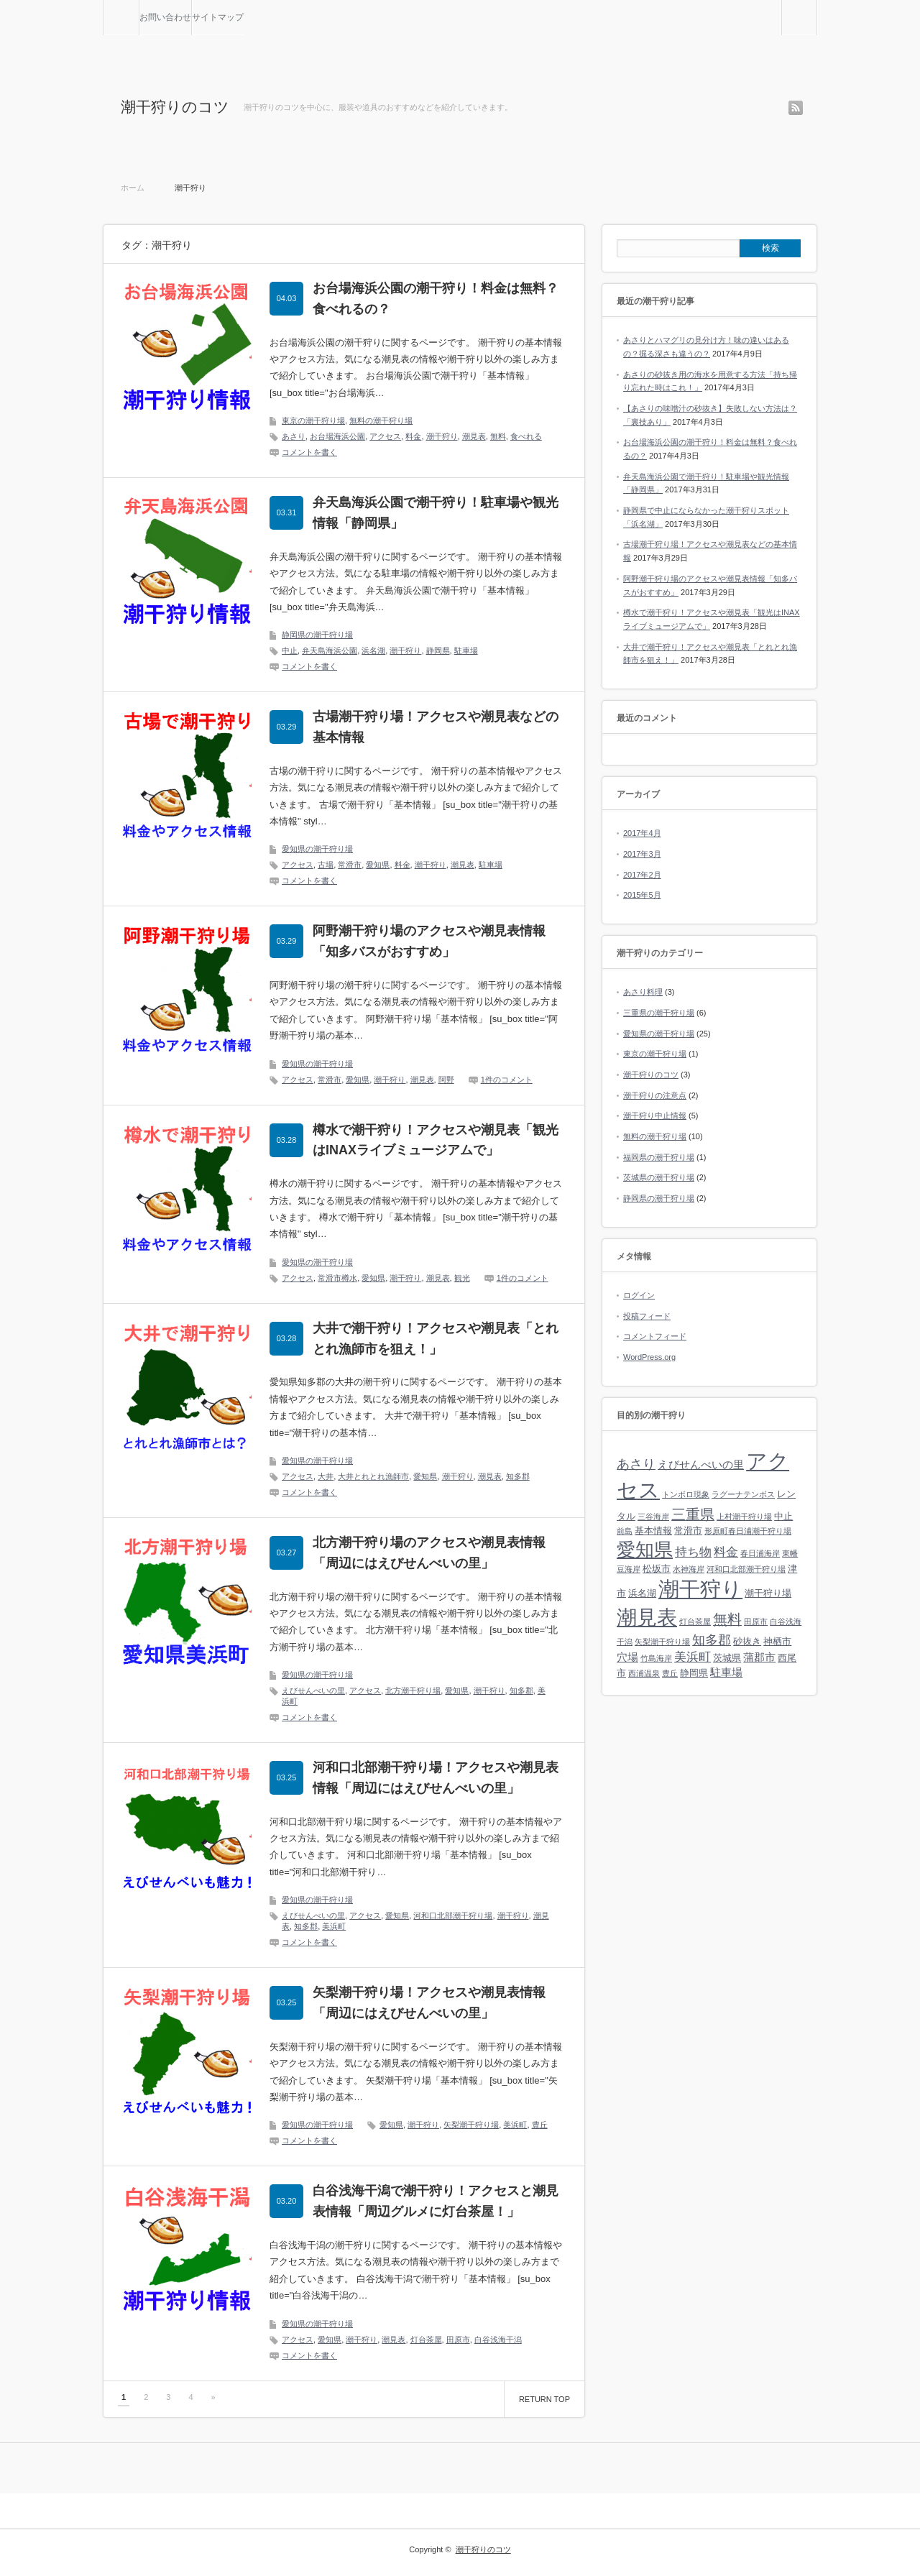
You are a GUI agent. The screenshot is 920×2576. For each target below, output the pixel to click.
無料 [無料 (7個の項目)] (727, 1619)
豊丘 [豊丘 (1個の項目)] (670, 1673)
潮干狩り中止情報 (654, 1115)
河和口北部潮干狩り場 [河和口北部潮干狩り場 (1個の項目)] (746, 1569)
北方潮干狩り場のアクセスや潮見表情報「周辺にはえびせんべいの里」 (429, 1552)
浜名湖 (373, 650)
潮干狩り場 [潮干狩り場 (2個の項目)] (768, 1593)
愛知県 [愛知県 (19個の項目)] (645, 1549)
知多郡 (518, 1476)
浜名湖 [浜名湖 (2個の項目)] (642, 1593)
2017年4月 (642, 833)
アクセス (385, 436)
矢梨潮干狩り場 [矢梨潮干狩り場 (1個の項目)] (662, 1641)
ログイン (639, 1295)
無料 (498, 436)
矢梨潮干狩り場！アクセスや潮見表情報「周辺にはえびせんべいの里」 (429, 2002)
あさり (293, 436)
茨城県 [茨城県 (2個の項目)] (727, 1657)
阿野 (446, 1079)
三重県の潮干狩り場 (658, 1012)
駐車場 (466, 650)
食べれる (526, 436)
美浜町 (334, 1926)
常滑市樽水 (337, 1278)
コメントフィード (654, 1336)
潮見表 (474, 436)
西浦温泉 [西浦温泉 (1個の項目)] (644, 1673)
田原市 (458, 2339)
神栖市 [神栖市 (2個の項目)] (777, 1641)
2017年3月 (642, 854)
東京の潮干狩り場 (313, 420)
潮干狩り (442, 436)
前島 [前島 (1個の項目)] (624, 1531)
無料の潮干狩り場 (381, 420)
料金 (413, 436)
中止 (290, 650)
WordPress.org (649, 1357)
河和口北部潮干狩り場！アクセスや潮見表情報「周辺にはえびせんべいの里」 (435, 1777)
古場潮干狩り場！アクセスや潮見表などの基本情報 (435, 727)
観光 (462, 1278)
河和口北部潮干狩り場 (452, 1915)
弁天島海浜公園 (329, 650)
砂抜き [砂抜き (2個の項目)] (747, 1641)
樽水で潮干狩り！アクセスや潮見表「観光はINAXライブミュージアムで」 (435, 1140)
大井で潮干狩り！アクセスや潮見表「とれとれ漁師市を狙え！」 (435, 1338)
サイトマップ (218, 17)
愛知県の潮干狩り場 (317, 849)
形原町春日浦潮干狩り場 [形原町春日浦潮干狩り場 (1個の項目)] (747, 1531)
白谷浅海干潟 (498, 2339)
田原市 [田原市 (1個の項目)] (756, 1621)
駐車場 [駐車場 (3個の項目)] (726, 1672)
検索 (816, 6)
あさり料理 (643, 992)
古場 (326, 864)
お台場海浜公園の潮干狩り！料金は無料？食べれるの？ (435, 298)
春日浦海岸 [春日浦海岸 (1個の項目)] (760, 1553)
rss (795, 108)
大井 (326, 1476)
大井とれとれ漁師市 (373, 1476)
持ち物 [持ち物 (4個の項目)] (693, 1552)
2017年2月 (642, 874)
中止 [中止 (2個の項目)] (783, 1516)
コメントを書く (309, 452)
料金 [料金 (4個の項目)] (726, 1552)
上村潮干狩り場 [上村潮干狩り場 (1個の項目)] (744, 1516)
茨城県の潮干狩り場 (658, 1177)
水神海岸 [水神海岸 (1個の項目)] (688, 1569)
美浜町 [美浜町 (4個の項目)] (692, 1657)
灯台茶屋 (426, 2339)
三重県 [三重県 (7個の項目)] (692, 1514)
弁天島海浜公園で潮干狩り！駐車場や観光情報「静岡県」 (435, 512)
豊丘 (540, 2124)
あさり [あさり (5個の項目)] (636, 1464)
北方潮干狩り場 (413, 1690)
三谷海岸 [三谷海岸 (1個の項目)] (653, 1516)
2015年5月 (642, 895)
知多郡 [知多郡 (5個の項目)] (711, 1640)
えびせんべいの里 (313, 1690)
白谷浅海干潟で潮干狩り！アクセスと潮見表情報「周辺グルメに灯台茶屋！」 (435, 2201)
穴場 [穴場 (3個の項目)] (627, 1657)
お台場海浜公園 (337, 436)
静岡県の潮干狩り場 (317, 634)
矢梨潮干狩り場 (471, 2124)
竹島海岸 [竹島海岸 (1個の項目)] (656, 1658)
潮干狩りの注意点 (654, 1095)
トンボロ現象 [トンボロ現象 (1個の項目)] (685, 1494)
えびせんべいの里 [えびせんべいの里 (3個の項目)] (701, 1464)
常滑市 (350, 864)
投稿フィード (647, 1316)
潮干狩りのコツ (175, 106)
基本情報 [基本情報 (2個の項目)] (653, 1530)
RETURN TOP (544, 2399)
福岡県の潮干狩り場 (658, 1157)
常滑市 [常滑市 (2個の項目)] (688, 1530)
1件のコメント (507, 1079)
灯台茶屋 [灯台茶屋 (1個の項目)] (695, 1621)
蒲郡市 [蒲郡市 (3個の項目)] (759, 1657)
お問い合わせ (165, 17)
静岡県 (438, 650)
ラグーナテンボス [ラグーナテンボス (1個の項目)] (743, 1494)
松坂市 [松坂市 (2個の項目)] (657, 1568)
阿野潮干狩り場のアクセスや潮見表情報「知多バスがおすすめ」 (429, 941)
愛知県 (378, 864)
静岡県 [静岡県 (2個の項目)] (694, 1673)
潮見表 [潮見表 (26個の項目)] (647, 1617)
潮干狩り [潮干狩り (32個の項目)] (700, 1589)
